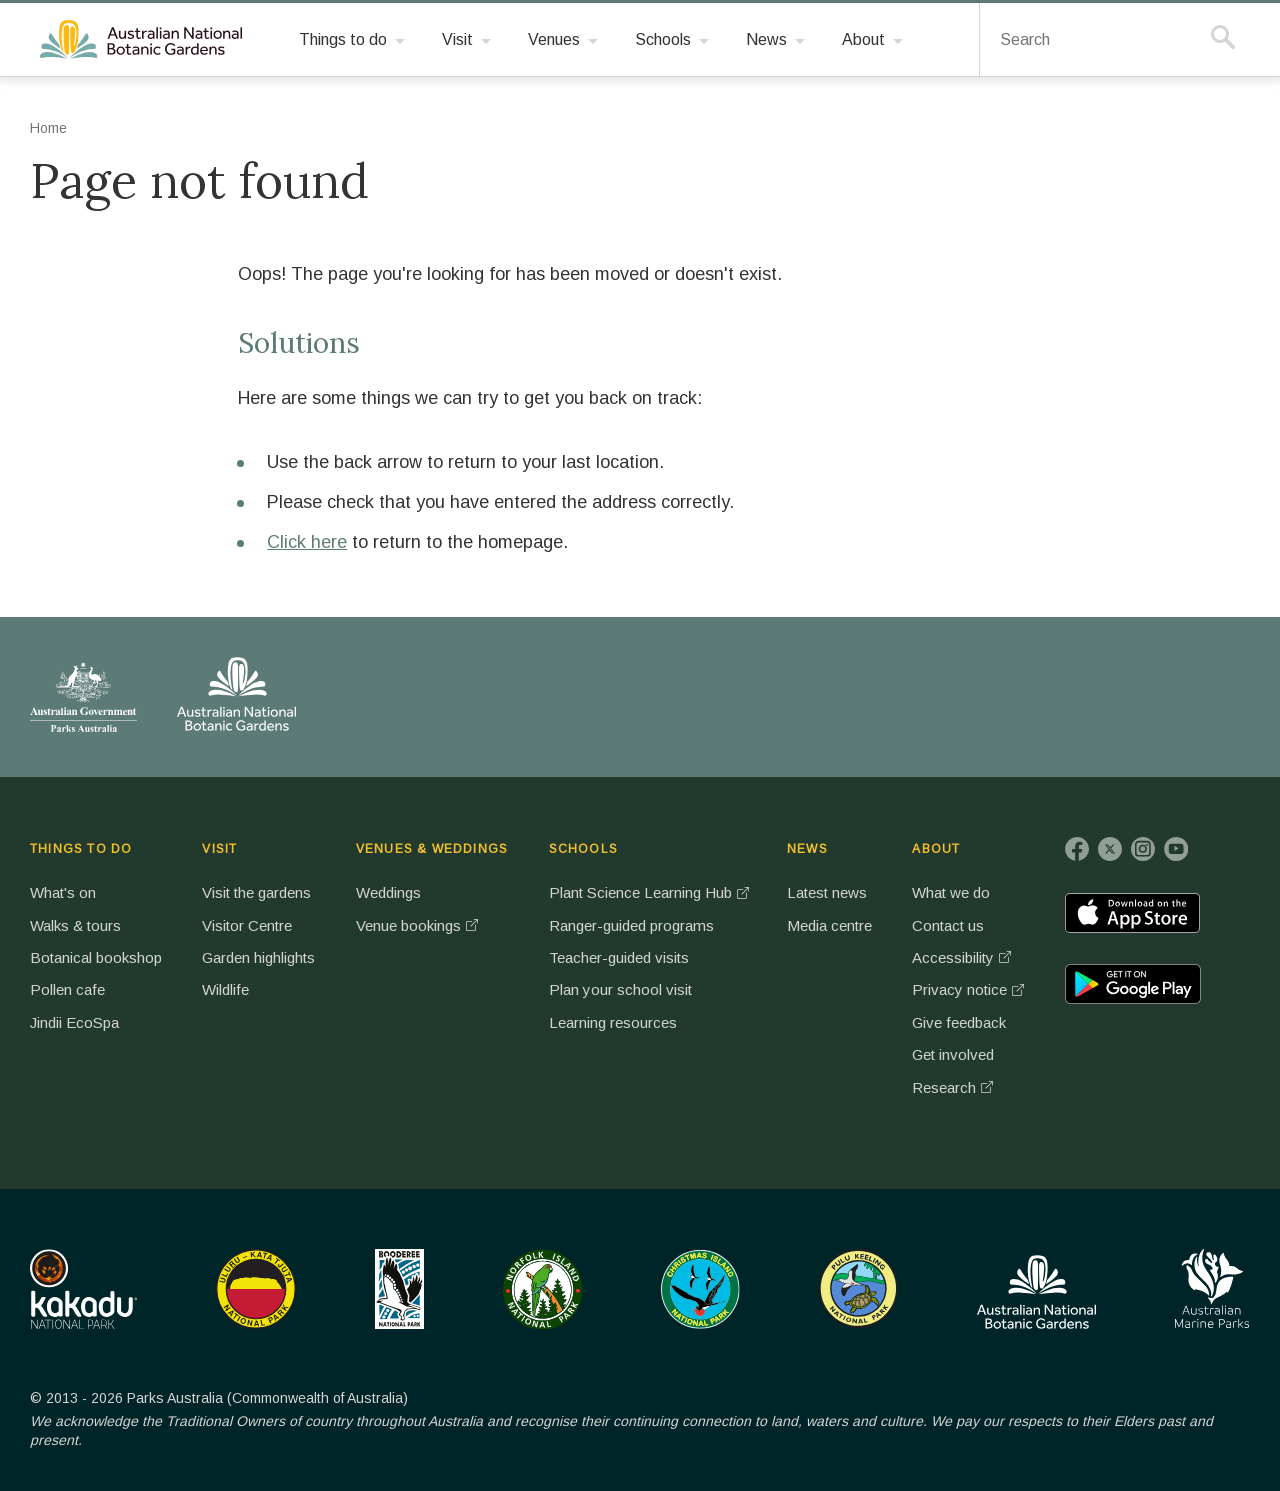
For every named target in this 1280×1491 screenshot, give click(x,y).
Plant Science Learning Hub (640, 892)
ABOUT (936, 849)
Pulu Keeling (858, 1289)
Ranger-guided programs (631, 925)
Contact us (948, 925)
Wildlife (225, 989)
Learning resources (613, 1022)
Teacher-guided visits (619, 957)
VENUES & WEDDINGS (432, 849)
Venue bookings (408, 925)
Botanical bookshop (96, 957)
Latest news (827, 892)
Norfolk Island (543, 1289)
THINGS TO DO (81, 849)
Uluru (256, 1289)
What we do (951, 892)
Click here (307, 542)
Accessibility (953, 957)
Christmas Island (700, 1289)
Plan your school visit (620, 989)
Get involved (953, 1054)
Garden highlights (258, 957)
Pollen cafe (67, 989)
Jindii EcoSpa (74, 1022)
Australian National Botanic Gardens (144, 40)
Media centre (829, 925)
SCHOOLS (583, 849)
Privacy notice (959, 989)
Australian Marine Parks (1212, 1288)
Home (48, 128)
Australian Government (83, 697)
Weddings (388, 892)
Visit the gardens (256, 892)
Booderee (399, 1289)
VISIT (219, 849)
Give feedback (959, 1022)
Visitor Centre (247, 925)
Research (944, 1087)
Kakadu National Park (83, 1289)
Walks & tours (75, 925)
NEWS (807, 849)
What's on (63, 892)
